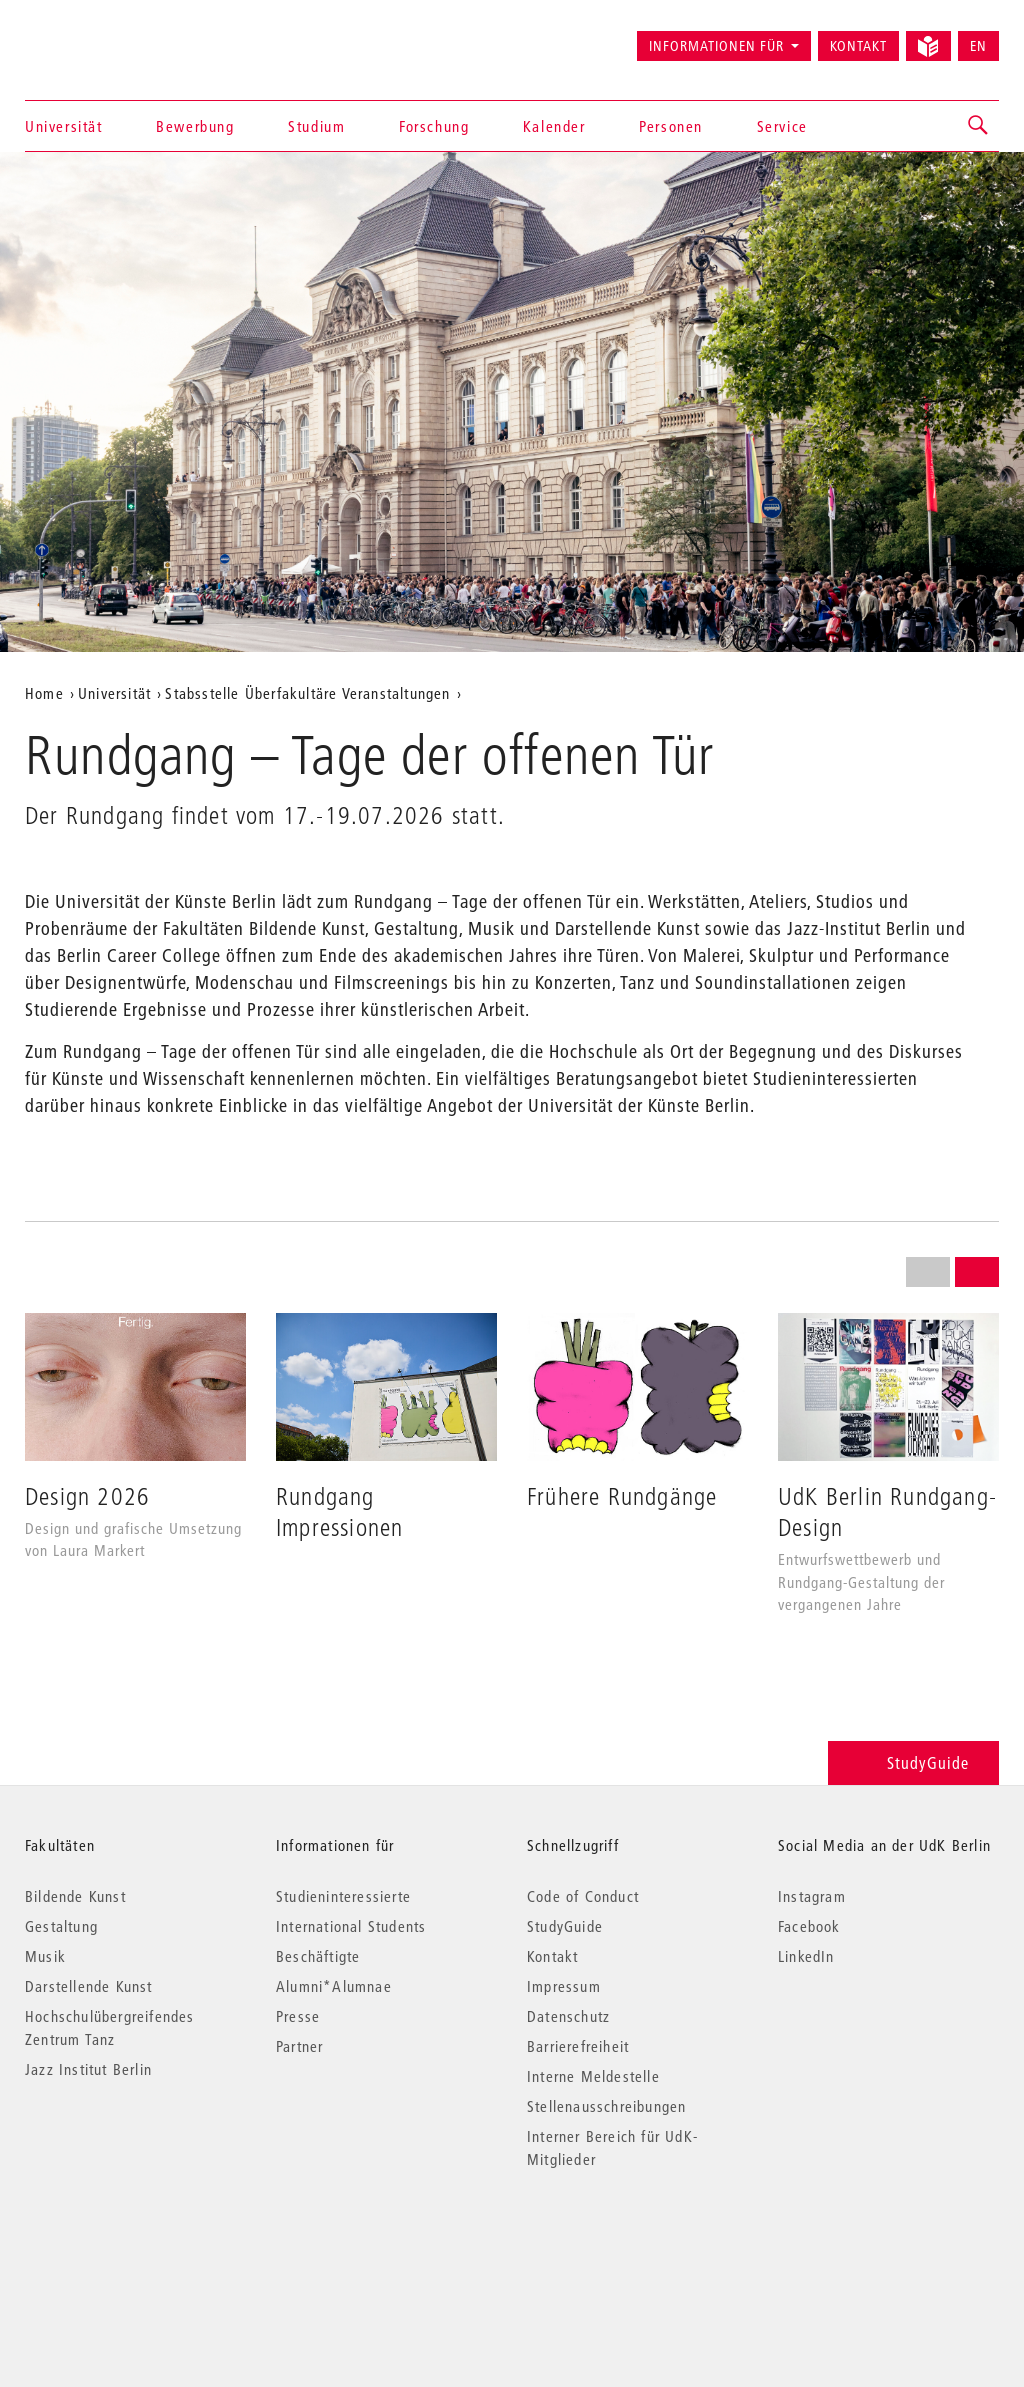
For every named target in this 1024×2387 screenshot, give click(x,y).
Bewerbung (195, 126)
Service (782, 126)
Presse (298, 2016)
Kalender (554, 126)
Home (44, 693)
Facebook (809, 1926)
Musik (45, 1956)
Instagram (812, 1896)
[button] (979, 126)
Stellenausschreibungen (606, 2106)
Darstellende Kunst (89, 1986)
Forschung (434, 126)
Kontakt (858, 46)
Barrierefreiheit (578, 2046)
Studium (316, 126)
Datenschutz (568, 2016)
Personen (671, 126)
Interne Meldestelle (593, 2076)
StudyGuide (913, 1762)
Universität (64, 126)
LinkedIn (806, 1956)
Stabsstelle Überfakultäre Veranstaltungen (307, 693)
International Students (351, 1926)
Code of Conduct (583, 1896)
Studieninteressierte (343, 1896)
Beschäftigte (318, 1956)
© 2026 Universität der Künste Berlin (129, 2243)
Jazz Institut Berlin (88, 2069)
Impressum (564, 1986)
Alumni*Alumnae (334, 1986)
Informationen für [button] (716, 46)
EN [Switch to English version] (978, 46)
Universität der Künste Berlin (103, 37)
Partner (299, 2046)
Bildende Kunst (75, 1896)
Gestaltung (61, 1926)
